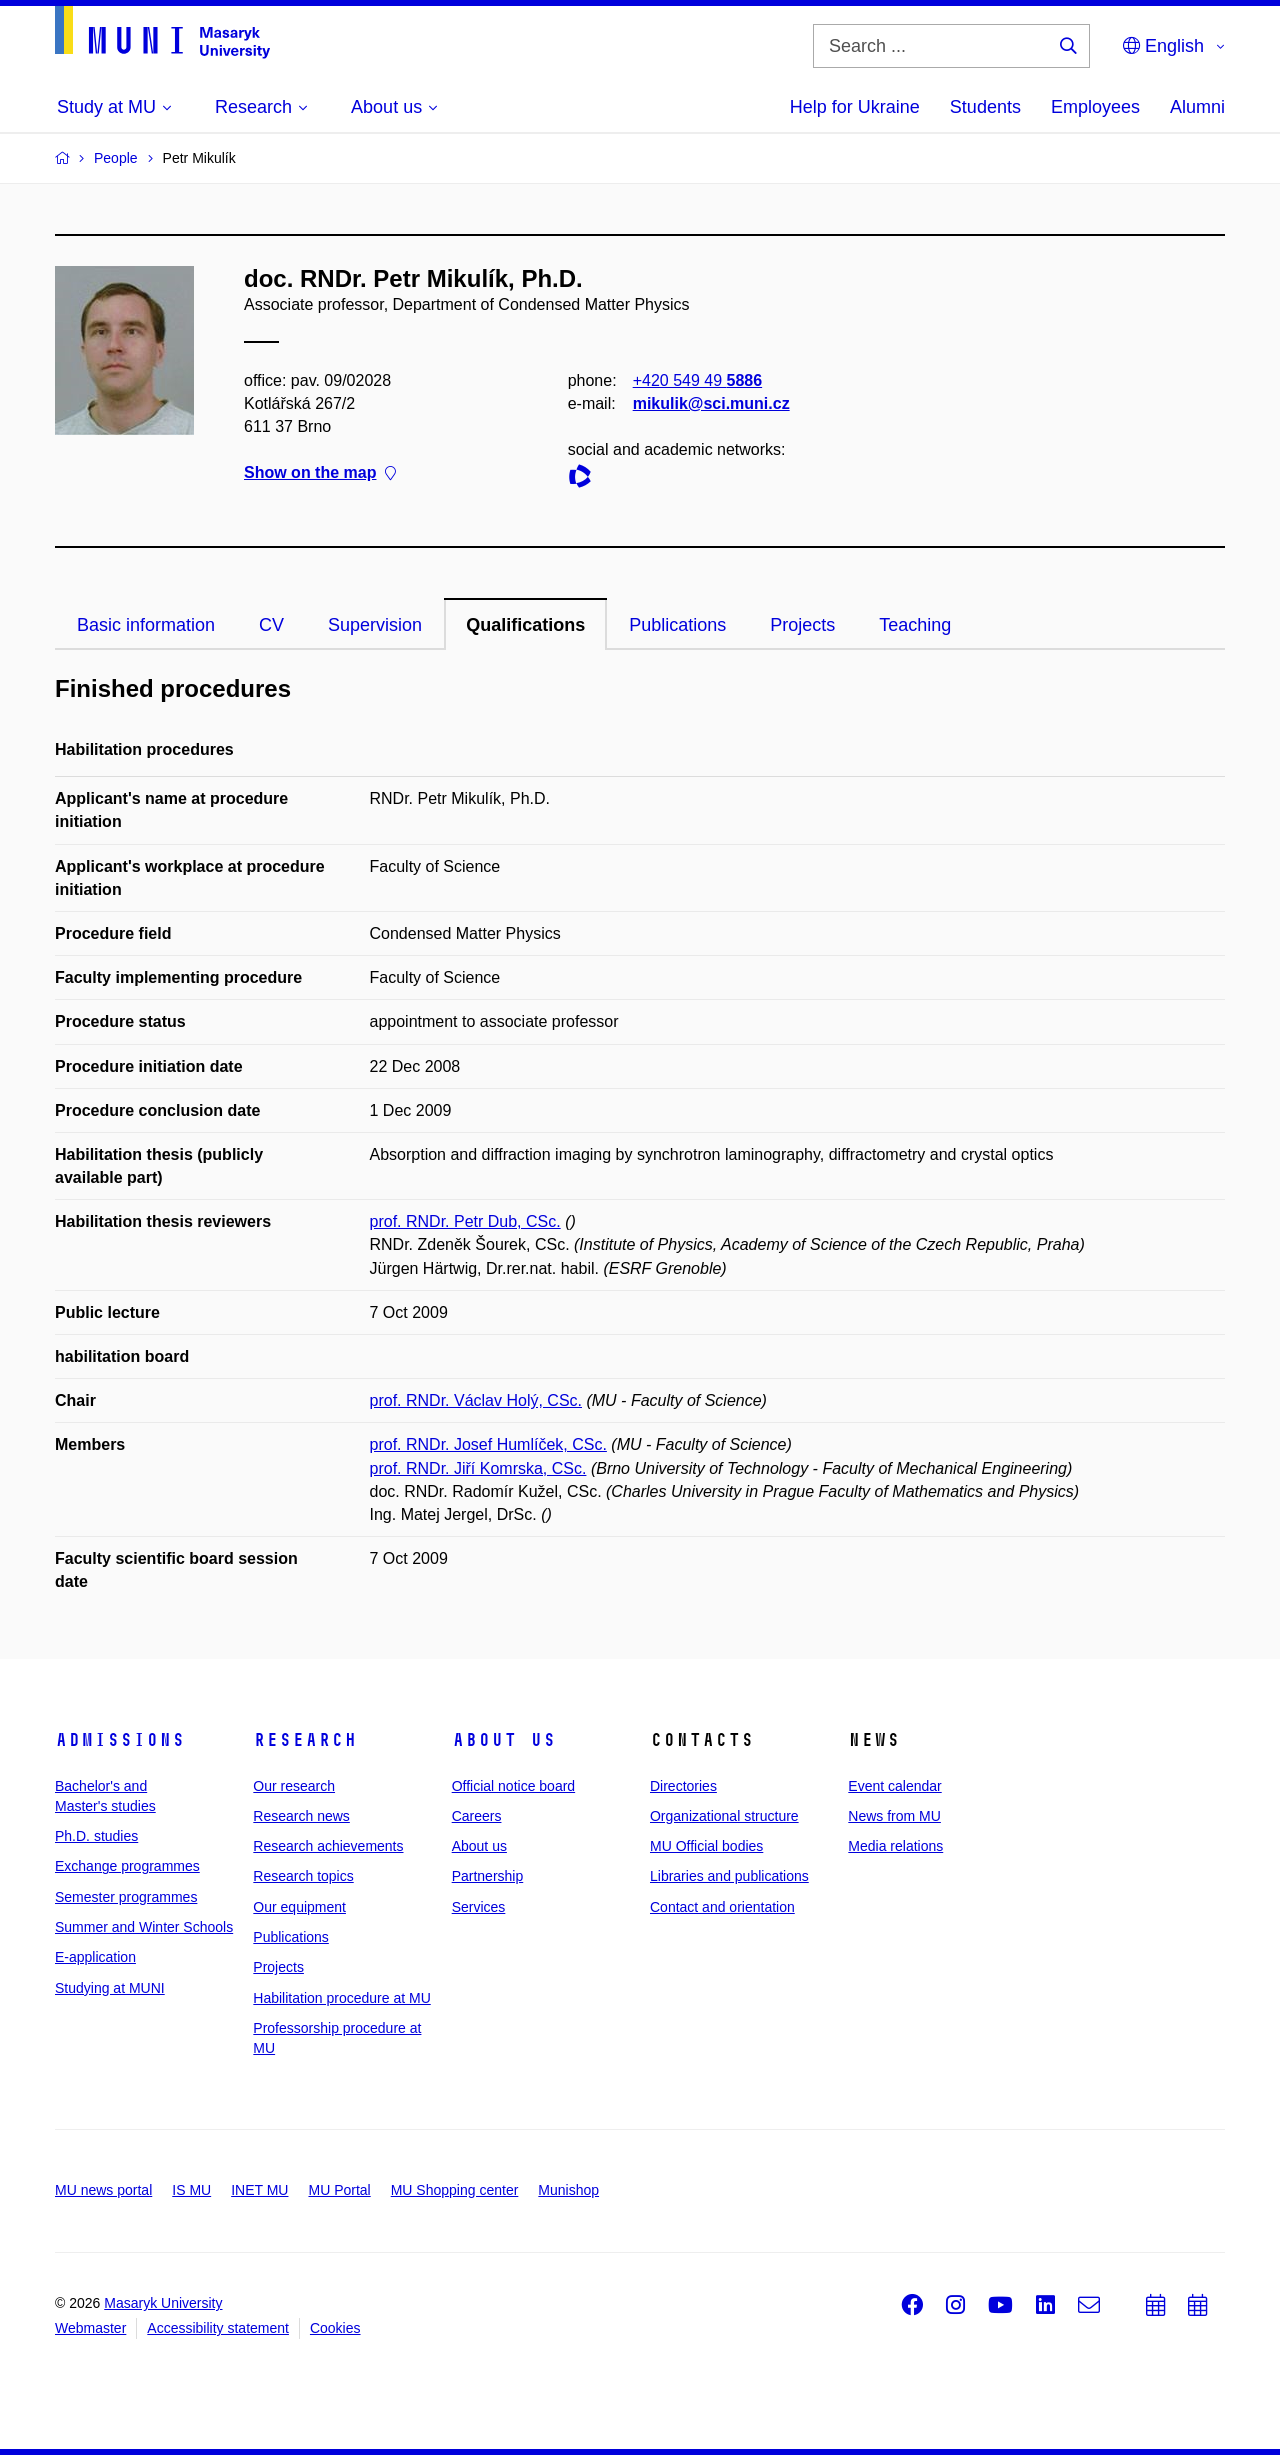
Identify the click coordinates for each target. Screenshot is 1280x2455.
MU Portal (339, 2190)
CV (271, 625)
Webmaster (90, 2328)
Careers (477, 1816)
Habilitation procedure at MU (341, 1998)
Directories (683, 1786)
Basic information (146, 625)
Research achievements (328, 1846)
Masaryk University (163, 2303)
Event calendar (894, 1786)
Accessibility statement (218, 2328)
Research (305, 1740)
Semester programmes (126, 1897)
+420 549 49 (697, 380)
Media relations (895, 1846)
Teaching (915, 625)
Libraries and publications (729, 1876)
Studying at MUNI (110, 1988)
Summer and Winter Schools (144, 1927)
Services (479, 1907)
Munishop (568, 2190)
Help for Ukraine (855, 107)
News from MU (894, 1816)
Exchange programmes (127, 1866)
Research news (301, 1816)
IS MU (191, 2190)
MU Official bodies (706, 1846)
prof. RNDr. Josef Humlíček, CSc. (488, 1444)
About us (504, 1740)
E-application (95, 1957)
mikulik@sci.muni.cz (711, 403)
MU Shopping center (455, 2190)
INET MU (259, 2190)
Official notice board (513, 1786)
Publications (677, 625)
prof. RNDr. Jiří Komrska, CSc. (478, 1468)
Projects (802, 625)
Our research (294, 1786)
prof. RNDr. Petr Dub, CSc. (465, 1221)
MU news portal (103, 2190)
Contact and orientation (722, 1907)
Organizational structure (724, 1816)
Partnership (488, 1876)
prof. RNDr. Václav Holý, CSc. (476, 1400)
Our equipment (299, 1907)
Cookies (335, 2328)
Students (985, 107)
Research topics (303, 1876)
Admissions (120, 1740)
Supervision (375, 625)
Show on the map (320, 473)
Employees (1095, 107)
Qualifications (525, 625)
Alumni (1197, 107)
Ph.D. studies (96, 1836)
